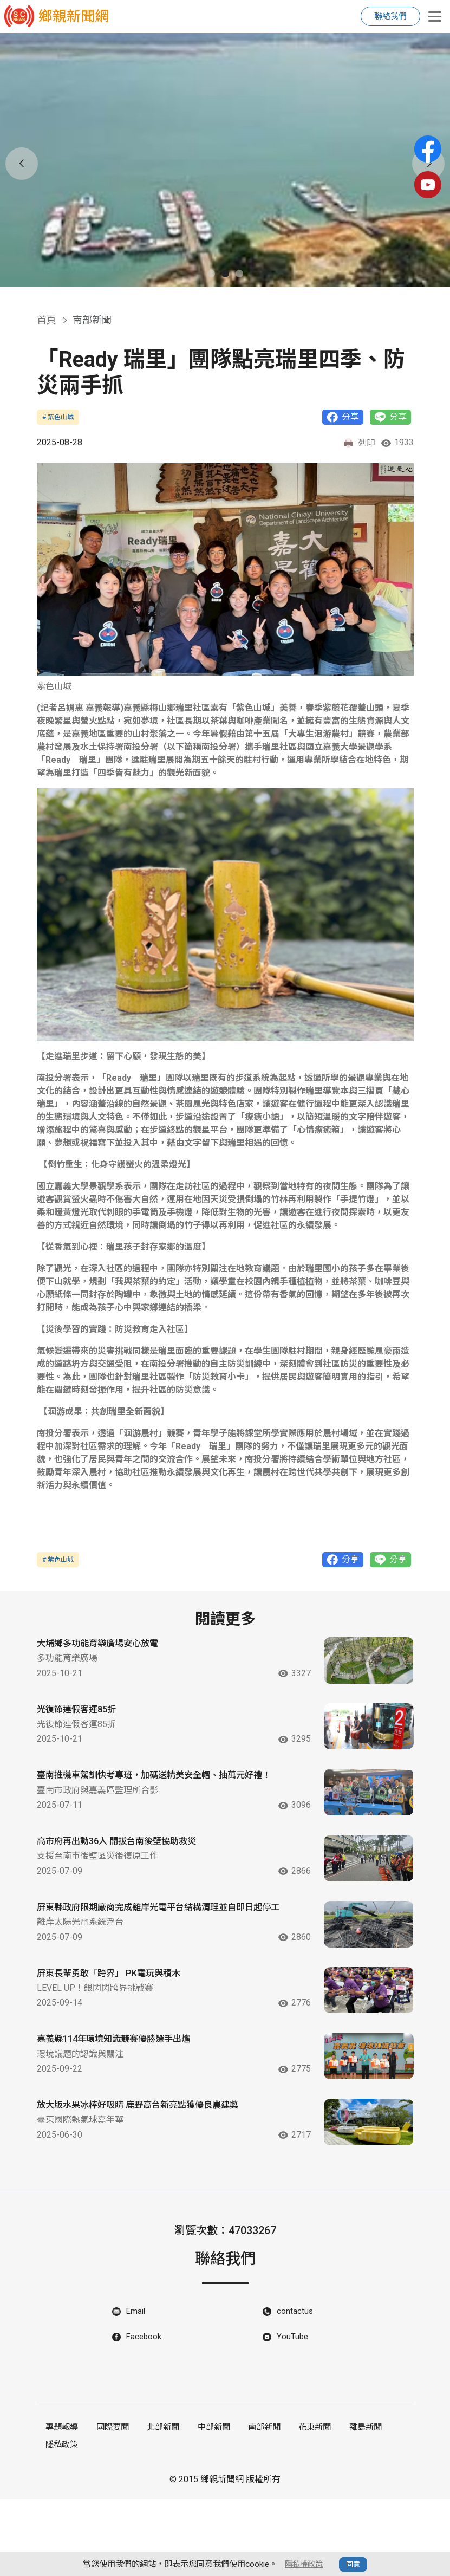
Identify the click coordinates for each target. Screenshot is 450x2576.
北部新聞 (158, 2507)
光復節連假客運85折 (81, 1720)
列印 (359, 443)
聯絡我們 (390, 16)
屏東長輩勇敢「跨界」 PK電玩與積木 (117, 2026)
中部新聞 (207, 2507)
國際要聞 (110, 2507)
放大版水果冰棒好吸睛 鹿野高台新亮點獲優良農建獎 (150, 2176)
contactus (295, 2391)
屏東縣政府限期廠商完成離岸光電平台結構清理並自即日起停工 (163, 1956)
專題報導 (61, 2507)
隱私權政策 (304, 2564)
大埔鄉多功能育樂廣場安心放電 (105, 1645)
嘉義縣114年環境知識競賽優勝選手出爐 (123, 2101)
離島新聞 (353, 2507)
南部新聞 (256, 2507)
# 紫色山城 (58, 417)
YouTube (293, 2417)
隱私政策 (61, 2522)
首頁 (46, 320)
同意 (355, 2564)
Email (136, 2391)
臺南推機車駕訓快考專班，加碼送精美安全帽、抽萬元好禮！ (159, 1802)
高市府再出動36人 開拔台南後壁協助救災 (126, 1873)
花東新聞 (305, 2507)
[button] (211, 273)
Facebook (145, 2417)
